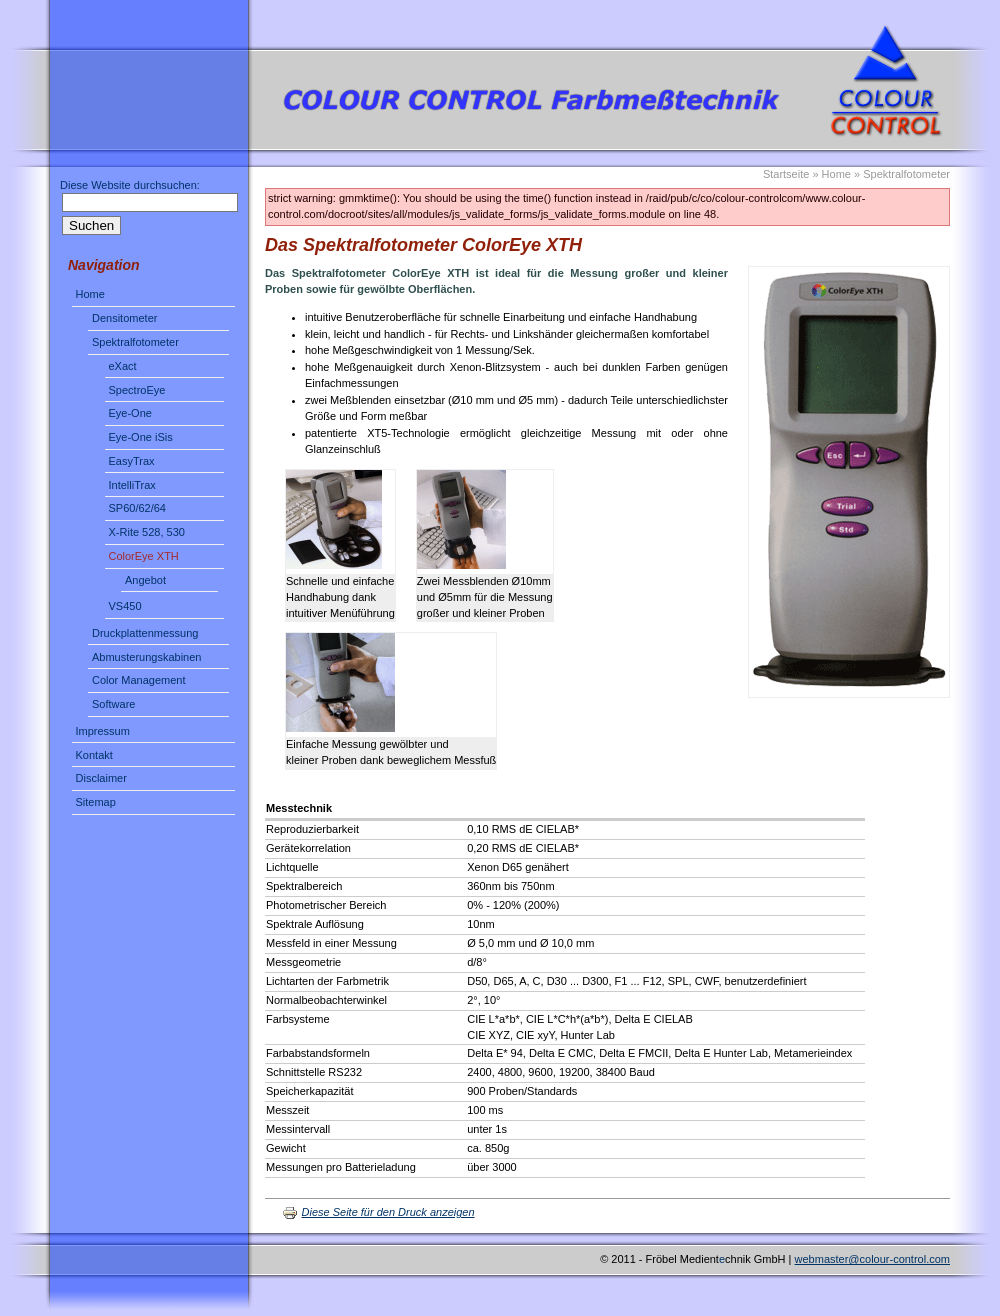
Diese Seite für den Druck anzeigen (378, 1212)
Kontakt (94, 755)
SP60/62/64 (138, 508)
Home (90, 294)
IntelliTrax (132, 485)
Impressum (103, 731)
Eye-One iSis (141, 437)
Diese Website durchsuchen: (130, 185)
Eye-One (130, 413)
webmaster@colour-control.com (872, 1259)
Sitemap (96, 802)
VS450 (125, 606)
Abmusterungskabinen (146, 657)
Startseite (786, 174)
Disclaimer (101, 778)
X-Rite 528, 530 (147, 532)
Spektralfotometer (135, 342)
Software (113, 704)
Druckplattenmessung (145, 633)
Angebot (145, 580)
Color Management (139, 680)
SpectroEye (137, 390)
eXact (123, 366)
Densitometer (124, 318)
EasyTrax (132, 461)
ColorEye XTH (144, 556)
